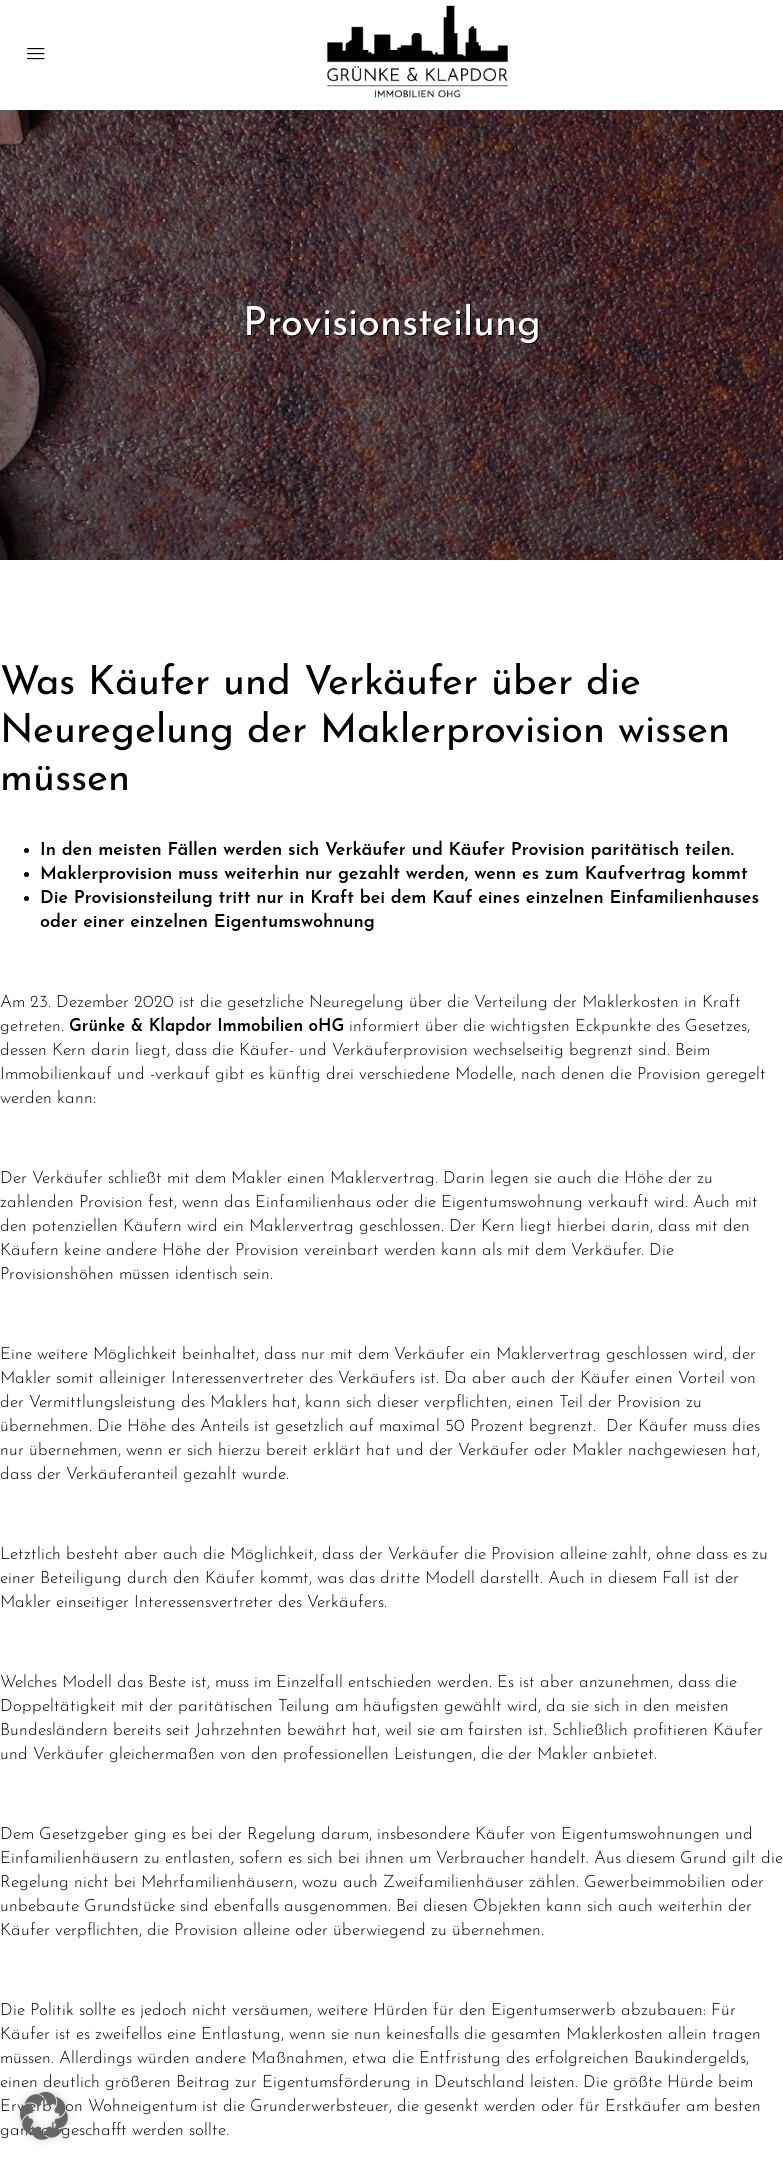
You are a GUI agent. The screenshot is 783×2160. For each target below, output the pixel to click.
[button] (44, 2116)
